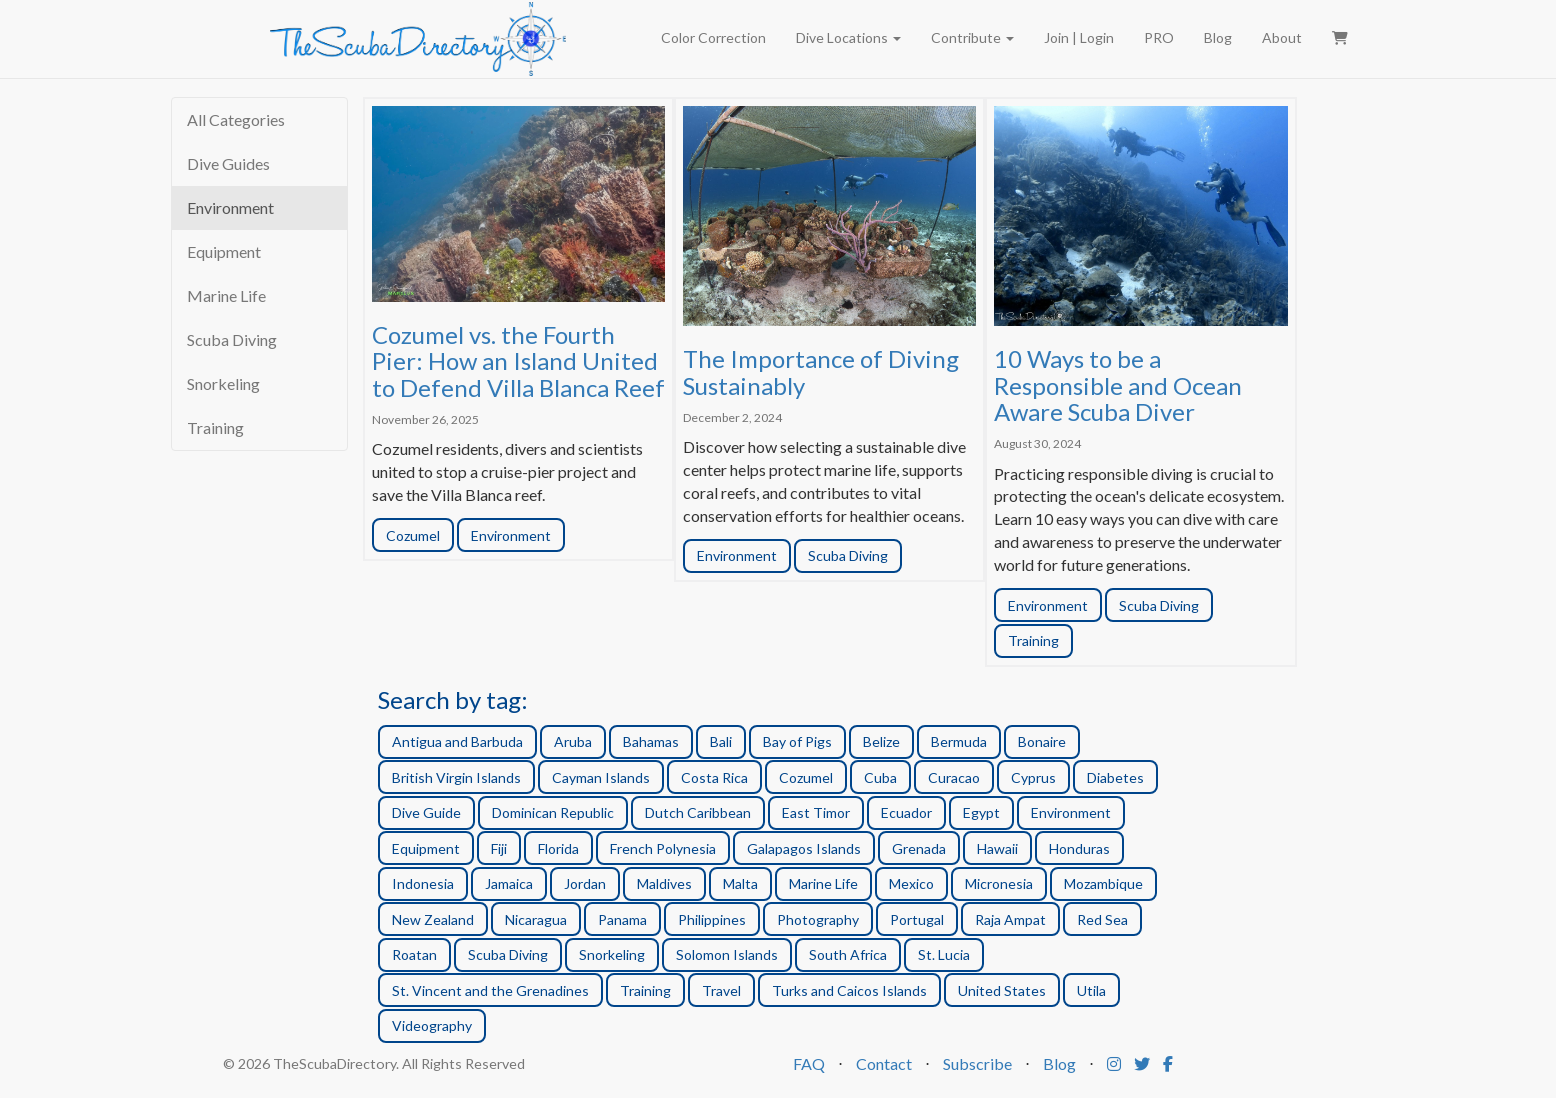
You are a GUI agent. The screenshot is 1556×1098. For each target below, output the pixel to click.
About (1282, 37)
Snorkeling (223, 383)
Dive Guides (228, 163)
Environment (230, 207)
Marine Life (226, 295)
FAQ (809, 1063)
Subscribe (977, 1063)
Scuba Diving (232, 339)
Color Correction (713, 37)
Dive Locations (848, 37)
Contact (884, 1063)
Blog (1218, 37)
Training (215, 427)
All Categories (236, 119)
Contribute (972, 37)
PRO (1159, 37)
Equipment (224, 251)
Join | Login (1079, 37)
